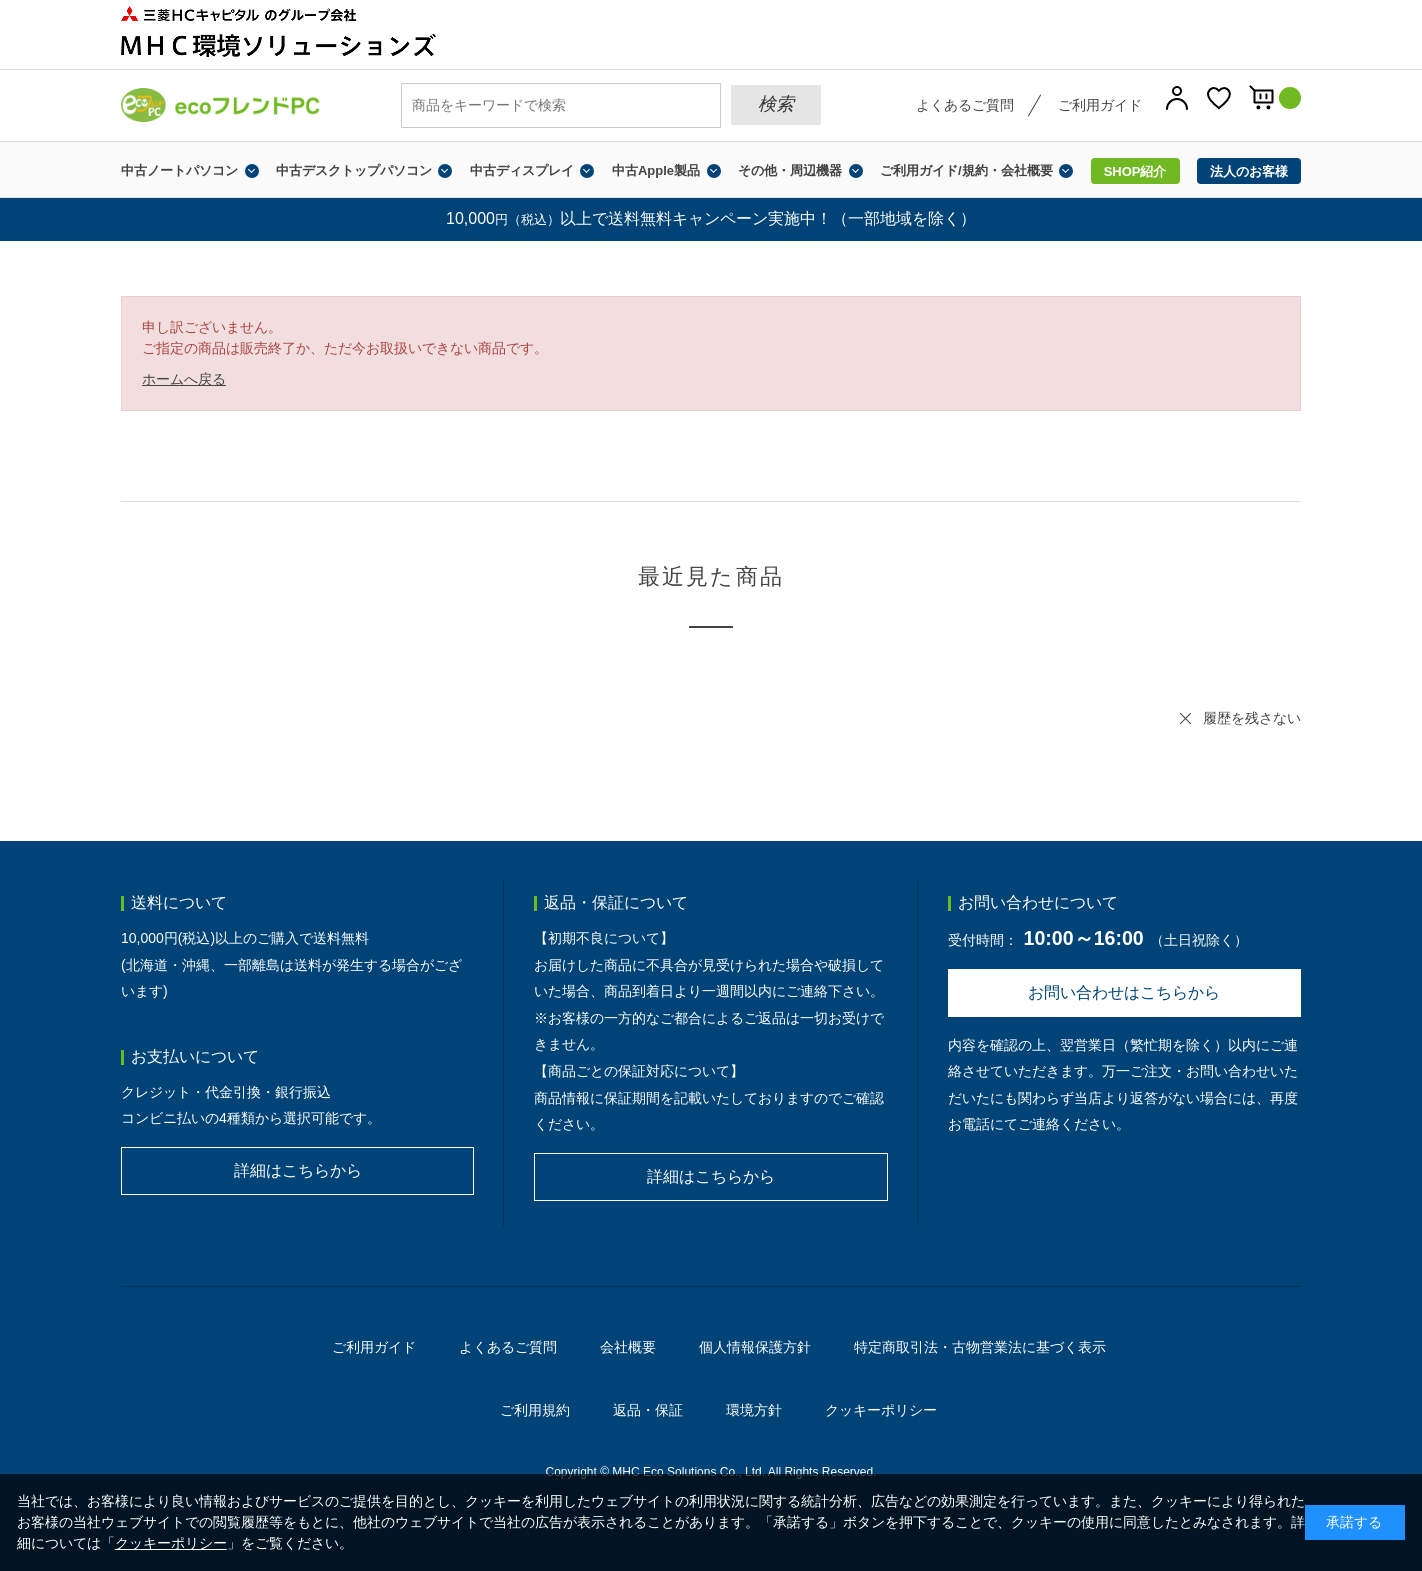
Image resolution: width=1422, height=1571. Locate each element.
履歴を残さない (1252, 718)
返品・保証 (648, 1410)
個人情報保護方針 (755, 1347)
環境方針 (754, 1410)
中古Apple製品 (656, 170)
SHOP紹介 (1135, 171)
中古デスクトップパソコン (354, 170)
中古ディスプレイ (522, 170)
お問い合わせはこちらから (1124, 992)
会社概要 (628, 1347)
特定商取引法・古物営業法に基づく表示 (980, 1347)
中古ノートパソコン (179, 170)
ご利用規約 (535, 1410)
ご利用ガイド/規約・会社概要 (966, 170)
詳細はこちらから (298, 1170)
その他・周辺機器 (790, 170)
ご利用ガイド (1100, 105)
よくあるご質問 (965, 105)
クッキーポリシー (881, 1410)
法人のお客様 (1249, 171)
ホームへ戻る (184, 379)
